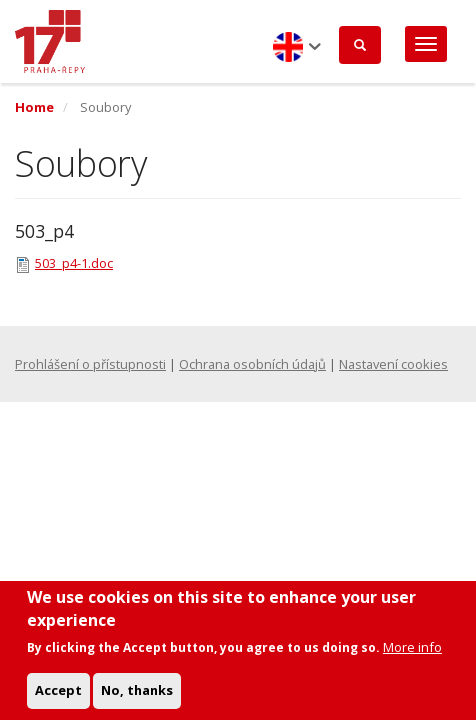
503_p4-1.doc (74, 263)
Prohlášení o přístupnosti (90, 364)
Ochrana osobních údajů (252, 364)
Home (34, 107)
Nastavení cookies (393, 364)
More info (412, 659)
